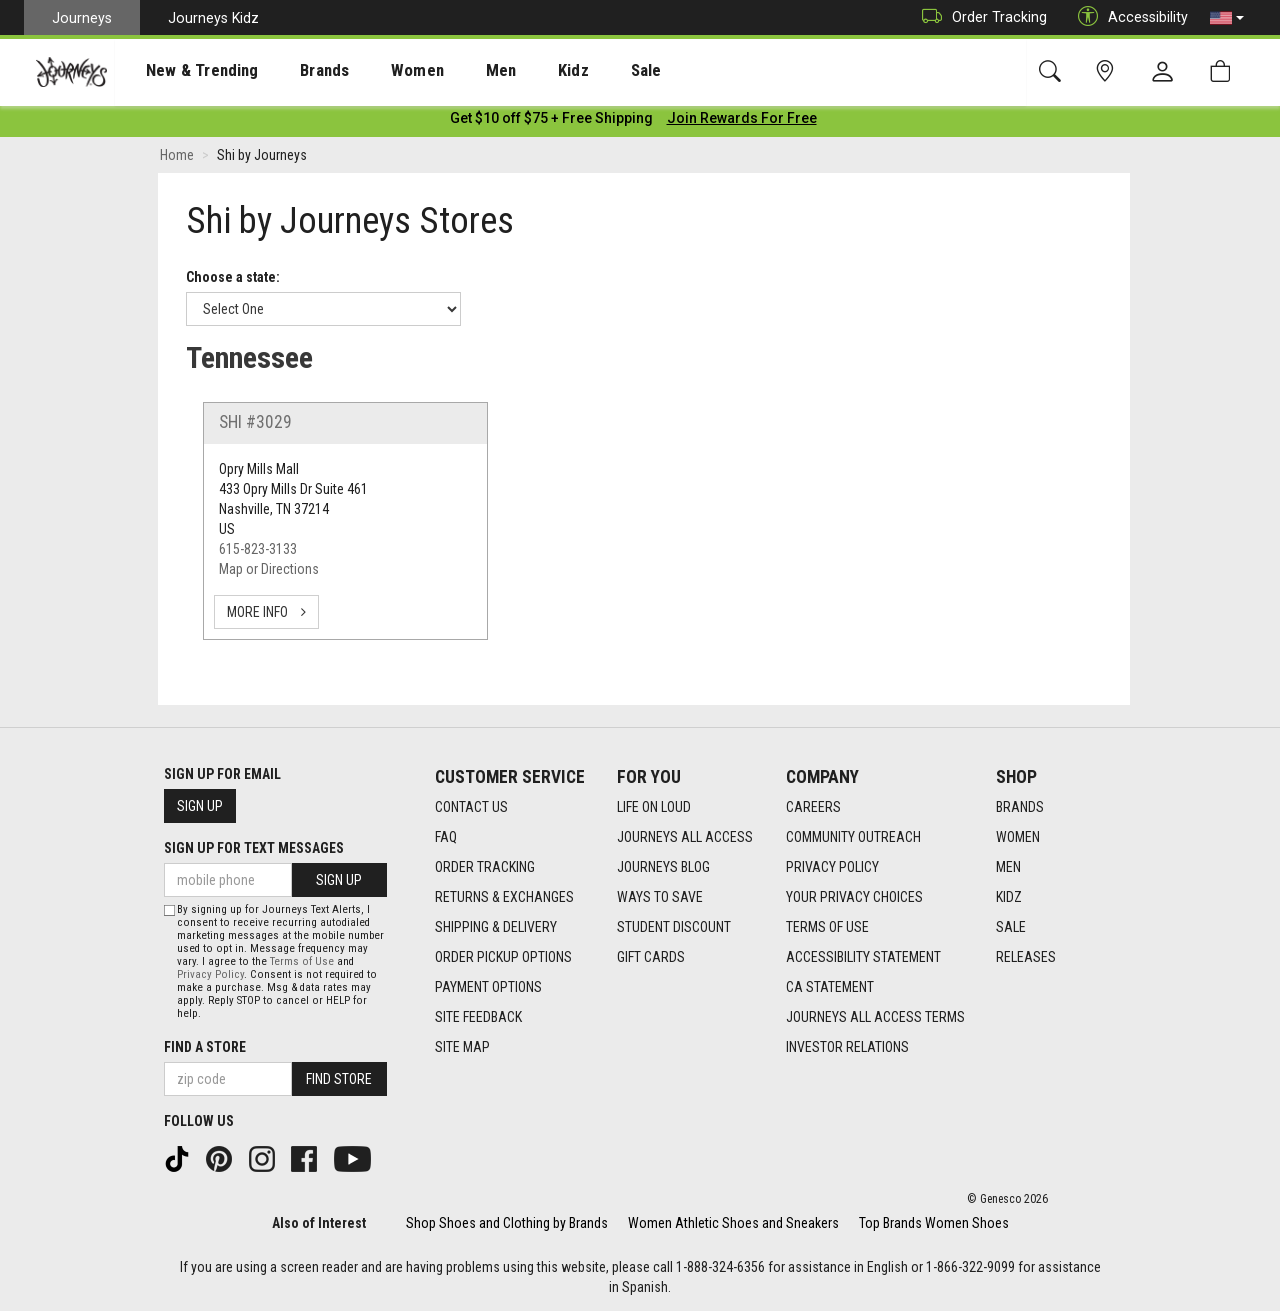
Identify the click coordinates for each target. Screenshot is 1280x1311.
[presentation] (185, 70)
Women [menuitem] (377, 71)
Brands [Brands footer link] (1020, 807)
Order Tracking (979, 17)
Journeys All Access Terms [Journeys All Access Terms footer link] (875, 1017)
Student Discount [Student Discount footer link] (674, 927)
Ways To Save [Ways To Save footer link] (660, 897)
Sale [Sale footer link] (1011, 927)
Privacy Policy (210, 974)
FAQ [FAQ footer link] (446, 837)
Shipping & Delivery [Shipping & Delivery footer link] (496, 927)
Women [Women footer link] (1018, 837)
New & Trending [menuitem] (184, 71)
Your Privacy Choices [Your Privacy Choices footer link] (854, 897)
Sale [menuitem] (578, 71)
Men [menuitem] (450, 71)
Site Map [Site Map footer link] (462, 1047)
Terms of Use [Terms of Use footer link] (827, 927)
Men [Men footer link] (1008, 867)
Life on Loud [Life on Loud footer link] (654, 807)
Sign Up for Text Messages (254, 848)
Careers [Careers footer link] (813, 807)
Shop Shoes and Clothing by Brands (507, 1223)
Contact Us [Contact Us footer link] (471, 807)
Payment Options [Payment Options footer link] (488, 987)
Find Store (339, 1079)
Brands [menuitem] (294, 71)
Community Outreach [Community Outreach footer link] (853, 837)
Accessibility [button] (1128, 17)
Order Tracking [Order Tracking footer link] (485, 867)
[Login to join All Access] (551, 120)
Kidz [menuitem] (514, 71)
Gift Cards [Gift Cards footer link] (651, 957)
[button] (1227, 18)
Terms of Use (302, 961)
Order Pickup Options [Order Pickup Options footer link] (503, 957)
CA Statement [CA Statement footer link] (830, 987)
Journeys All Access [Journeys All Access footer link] (685, 837)
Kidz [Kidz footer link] (1009, 897)
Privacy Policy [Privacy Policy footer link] (832, 867)
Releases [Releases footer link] (1026, 957)
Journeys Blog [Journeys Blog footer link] (663, 867)
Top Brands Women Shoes (934, 1223)
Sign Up (200, 806)
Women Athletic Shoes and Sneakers (733, 1223)
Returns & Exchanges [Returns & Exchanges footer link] (504, 897)
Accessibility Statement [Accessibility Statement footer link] (863, 957)
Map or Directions (269, 571)
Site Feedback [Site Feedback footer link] (478, 1017)
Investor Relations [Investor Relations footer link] (847, 1047)
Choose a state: (233, 279)
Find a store (205, 1047)
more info (266, 614)
